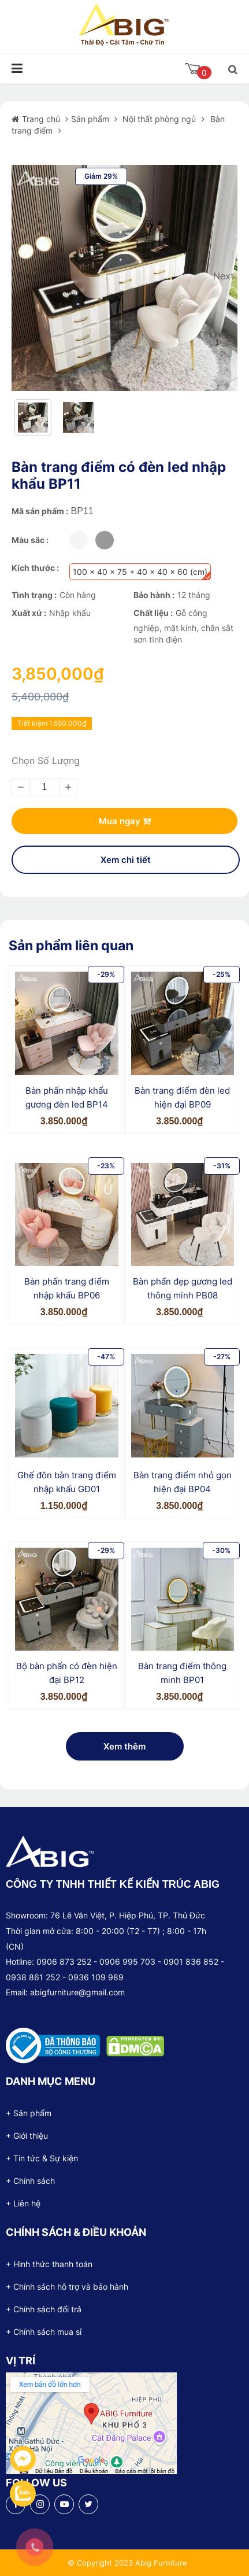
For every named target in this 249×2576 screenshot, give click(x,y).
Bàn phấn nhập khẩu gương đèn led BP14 (66, 1097)
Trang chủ (42, 119)
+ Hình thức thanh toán (49, 2264)
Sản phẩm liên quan (71, 946)
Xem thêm (124, 1746)
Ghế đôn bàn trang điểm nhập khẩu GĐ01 (66, 1482)
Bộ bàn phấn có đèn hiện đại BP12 (66, 1672)
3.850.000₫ (63, 1121)
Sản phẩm (91, 119)
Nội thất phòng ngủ (158, 119)
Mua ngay (125, 820)
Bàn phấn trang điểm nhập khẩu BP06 (66, 1288)
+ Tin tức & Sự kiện (42, 2158)
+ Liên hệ (23, 2203)
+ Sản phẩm (28, 2113)
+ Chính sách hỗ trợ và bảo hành (67, 2286)
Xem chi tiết (126, 859)
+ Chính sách (30, 2181)
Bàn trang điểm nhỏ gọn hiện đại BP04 (182, 1482)
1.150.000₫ (63, 1506)
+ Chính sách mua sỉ (43, 2332)
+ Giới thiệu (27, 2135)
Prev (26, 276)
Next (222, 276)
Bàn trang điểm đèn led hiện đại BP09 (182, 1097)
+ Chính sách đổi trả (43, 2309)
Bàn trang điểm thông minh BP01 (182, 1672)
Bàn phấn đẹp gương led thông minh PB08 (182, 1288)
